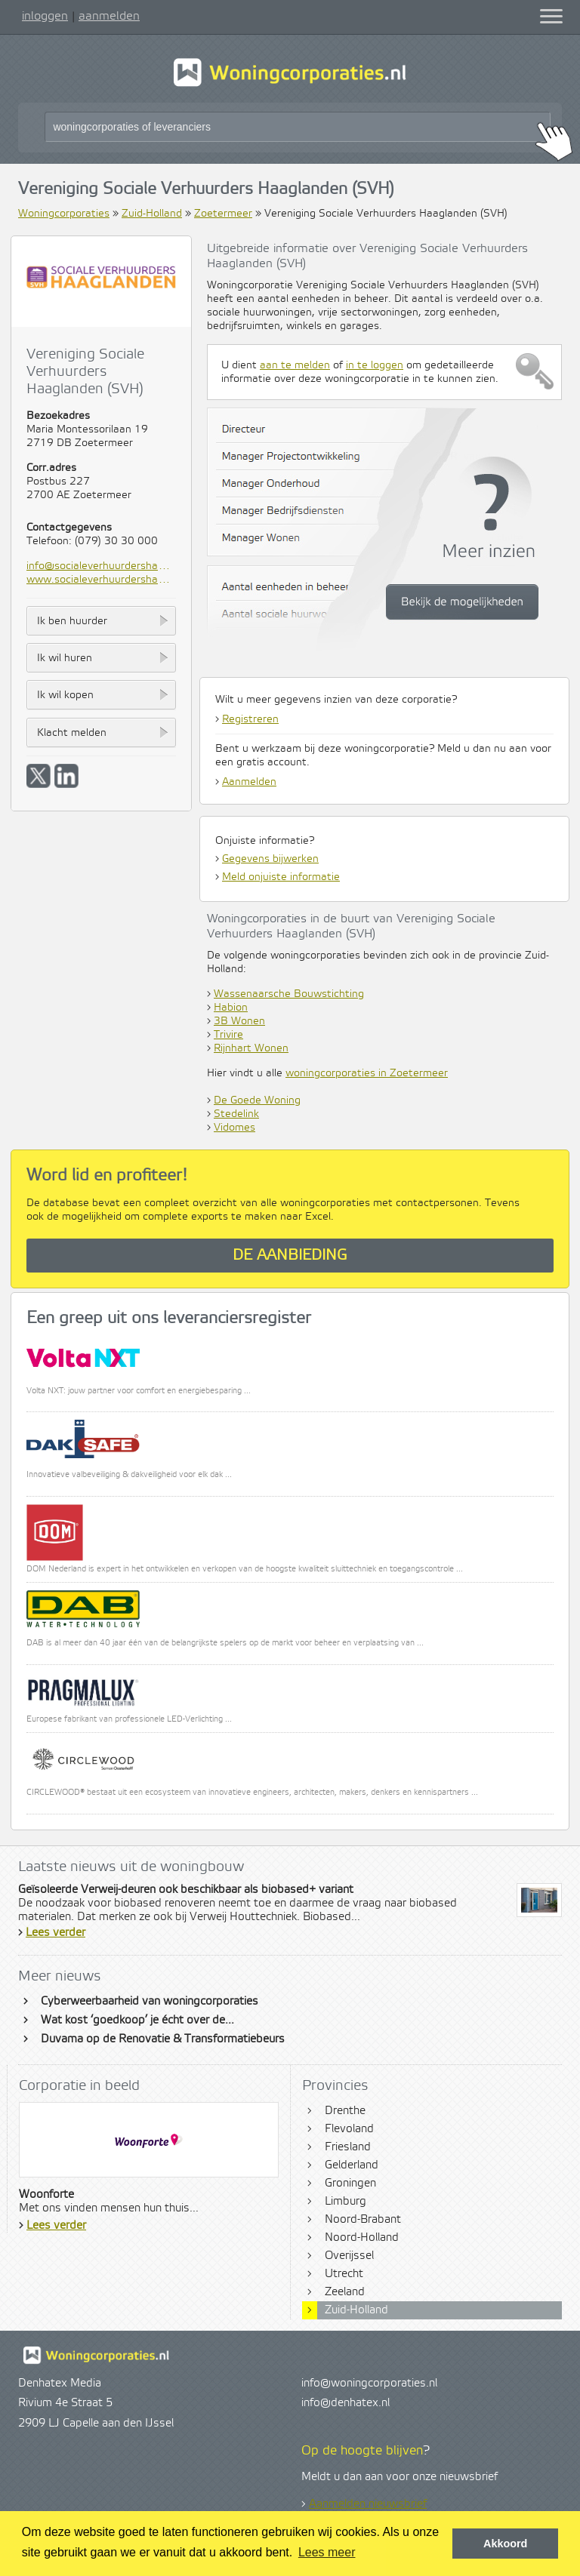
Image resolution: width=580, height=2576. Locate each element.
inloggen (45, 15)
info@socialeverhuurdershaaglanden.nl (101, 566)
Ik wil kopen (65, 695)
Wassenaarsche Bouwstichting (289, 994)
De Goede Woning (257, 1100)
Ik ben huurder (72, 621)
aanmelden (109, 15)
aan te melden (295, 365)
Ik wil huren (64, 658)
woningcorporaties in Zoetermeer (366, 1073)
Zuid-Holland (152, 213)
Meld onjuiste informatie (281, 877)
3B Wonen (239, 1021)
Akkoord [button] (505, 2544)
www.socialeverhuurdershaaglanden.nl (101, 579)
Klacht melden (71, 733)
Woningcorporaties (64, 213)
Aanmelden (249, 782)
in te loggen (374, 365)
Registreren (250, 719)
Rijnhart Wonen (251, 1048)
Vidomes (234, 1127)
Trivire (228, 1035)
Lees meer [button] (327, 2552)
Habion (231, 1007)
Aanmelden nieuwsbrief (368, 2504)
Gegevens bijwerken (270, 859)
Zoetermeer (223, 213)
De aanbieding (290, 1255)
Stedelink (236, 1114)
